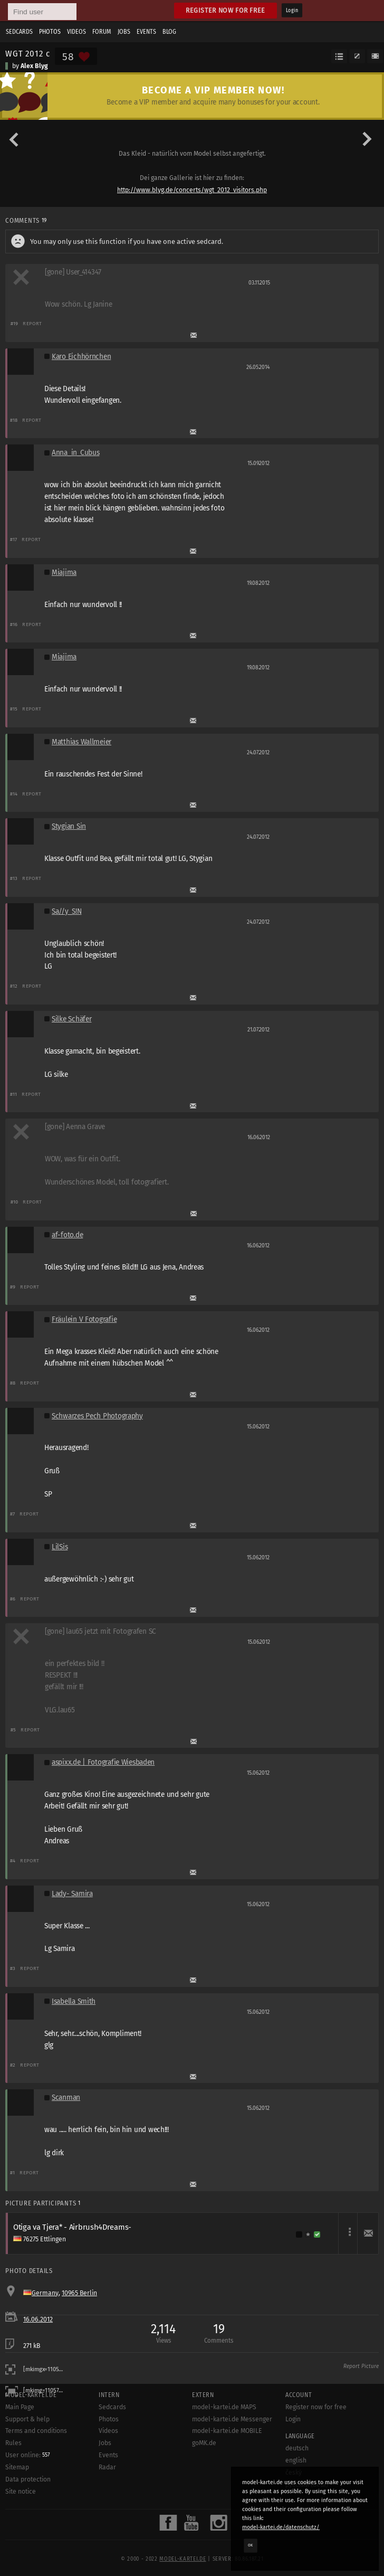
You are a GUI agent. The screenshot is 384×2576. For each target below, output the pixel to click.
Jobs (124, 31)
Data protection (28, 2479)
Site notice (20, 2491)
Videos (76, 31)
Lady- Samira (72, 1893)
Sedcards (19, 31)
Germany (45, 2293)
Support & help (27, 2419)
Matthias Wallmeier (81, 741)
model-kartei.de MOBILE (227, 2431)
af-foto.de (67, 1234)
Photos (50, 31)
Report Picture (361, 2366)
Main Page (19, 2407)
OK (250, 2545)
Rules (13, 2443)
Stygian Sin (69, 826)
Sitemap (17, 2467)
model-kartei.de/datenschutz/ (281, 2527)
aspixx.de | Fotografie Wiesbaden (103, 1762)
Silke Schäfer (71, 1019)
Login (292, 10)
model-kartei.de (182, 2559)
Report (32, 323)
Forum (101, 31)
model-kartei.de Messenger (232, 2419)
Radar (107, 2467)
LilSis (60, 1546)
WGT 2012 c (27, 53)
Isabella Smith (73, 2001)
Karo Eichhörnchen (81, 356)
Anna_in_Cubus (75, 452)
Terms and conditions (36, 2431)
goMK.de (204, 2443)
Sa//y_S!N (67, 911)
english (295, 2460)
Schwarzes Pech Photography (97, 1416)
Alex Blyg (34, 66)
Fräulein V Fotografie (84, 1319)
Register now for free (225, 10)
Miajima (64, 572)
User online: (27, 2455)
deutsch (297, 2448)
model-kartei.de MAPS (224, 2407)
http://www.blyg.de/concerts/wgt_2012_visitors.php (192, 190)
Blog (169, 31)
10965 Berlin (79, 2293)
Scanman (66, 2097)
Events (146, 31)
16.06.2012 (38, 2319)
